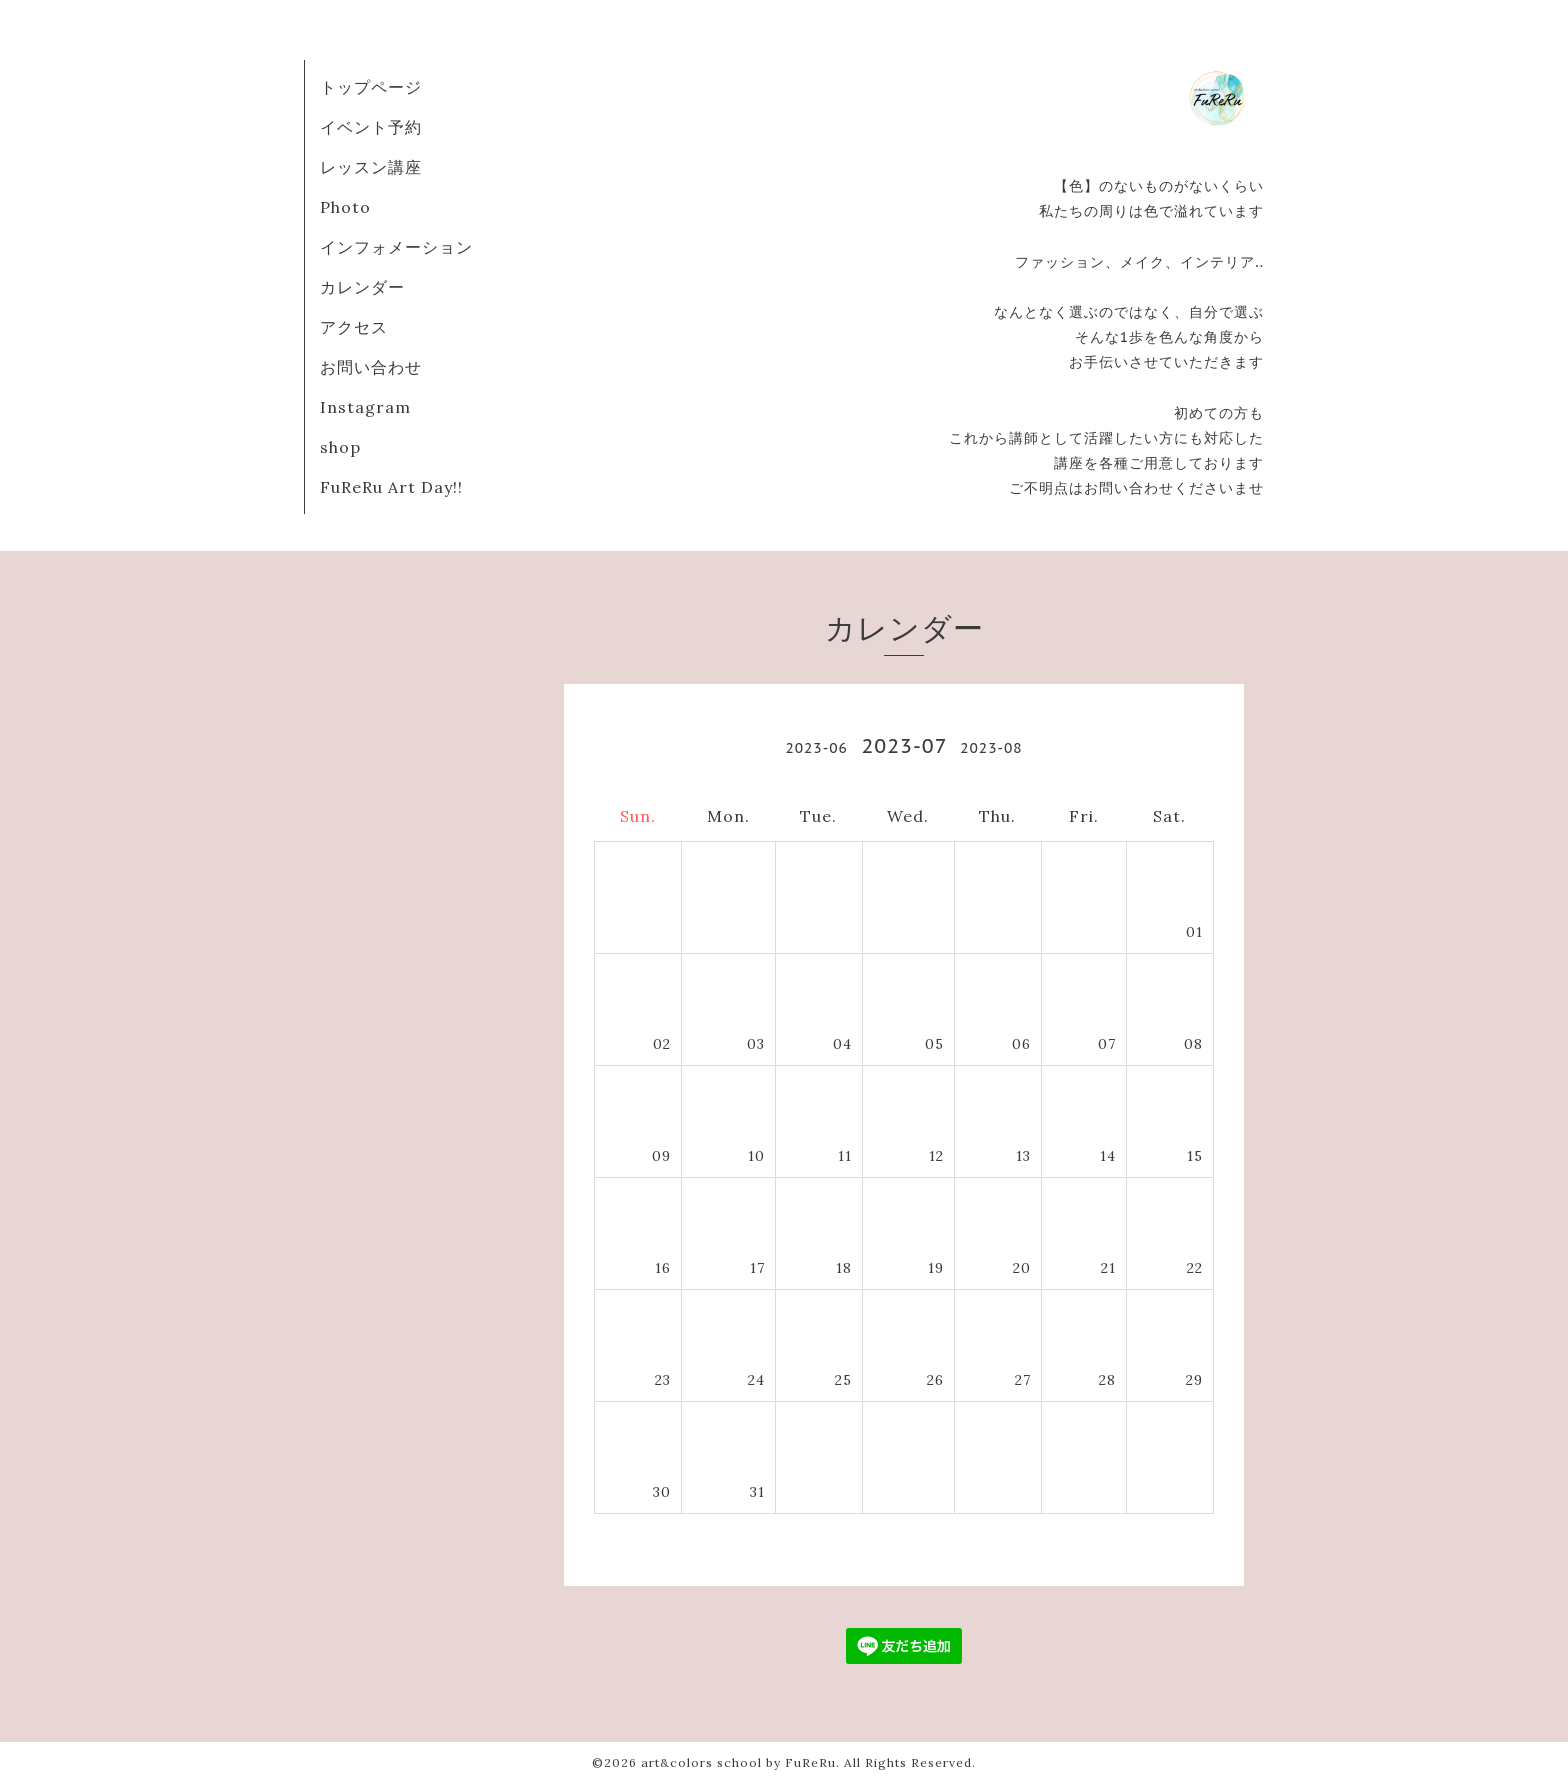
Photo (345, 207)
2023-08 (991, 748)
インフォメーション (396, 247)
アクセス (354, 327)
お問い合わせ (371, 367)
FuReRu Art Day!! (391, 487)
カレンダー (362, 287)
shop (340, 447)
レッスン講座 (371, 167)
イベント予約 (371, 127)
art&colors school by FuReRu (738, 1762)
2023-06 (816, 748)
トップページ (371, 87)
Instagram (365, 407)
